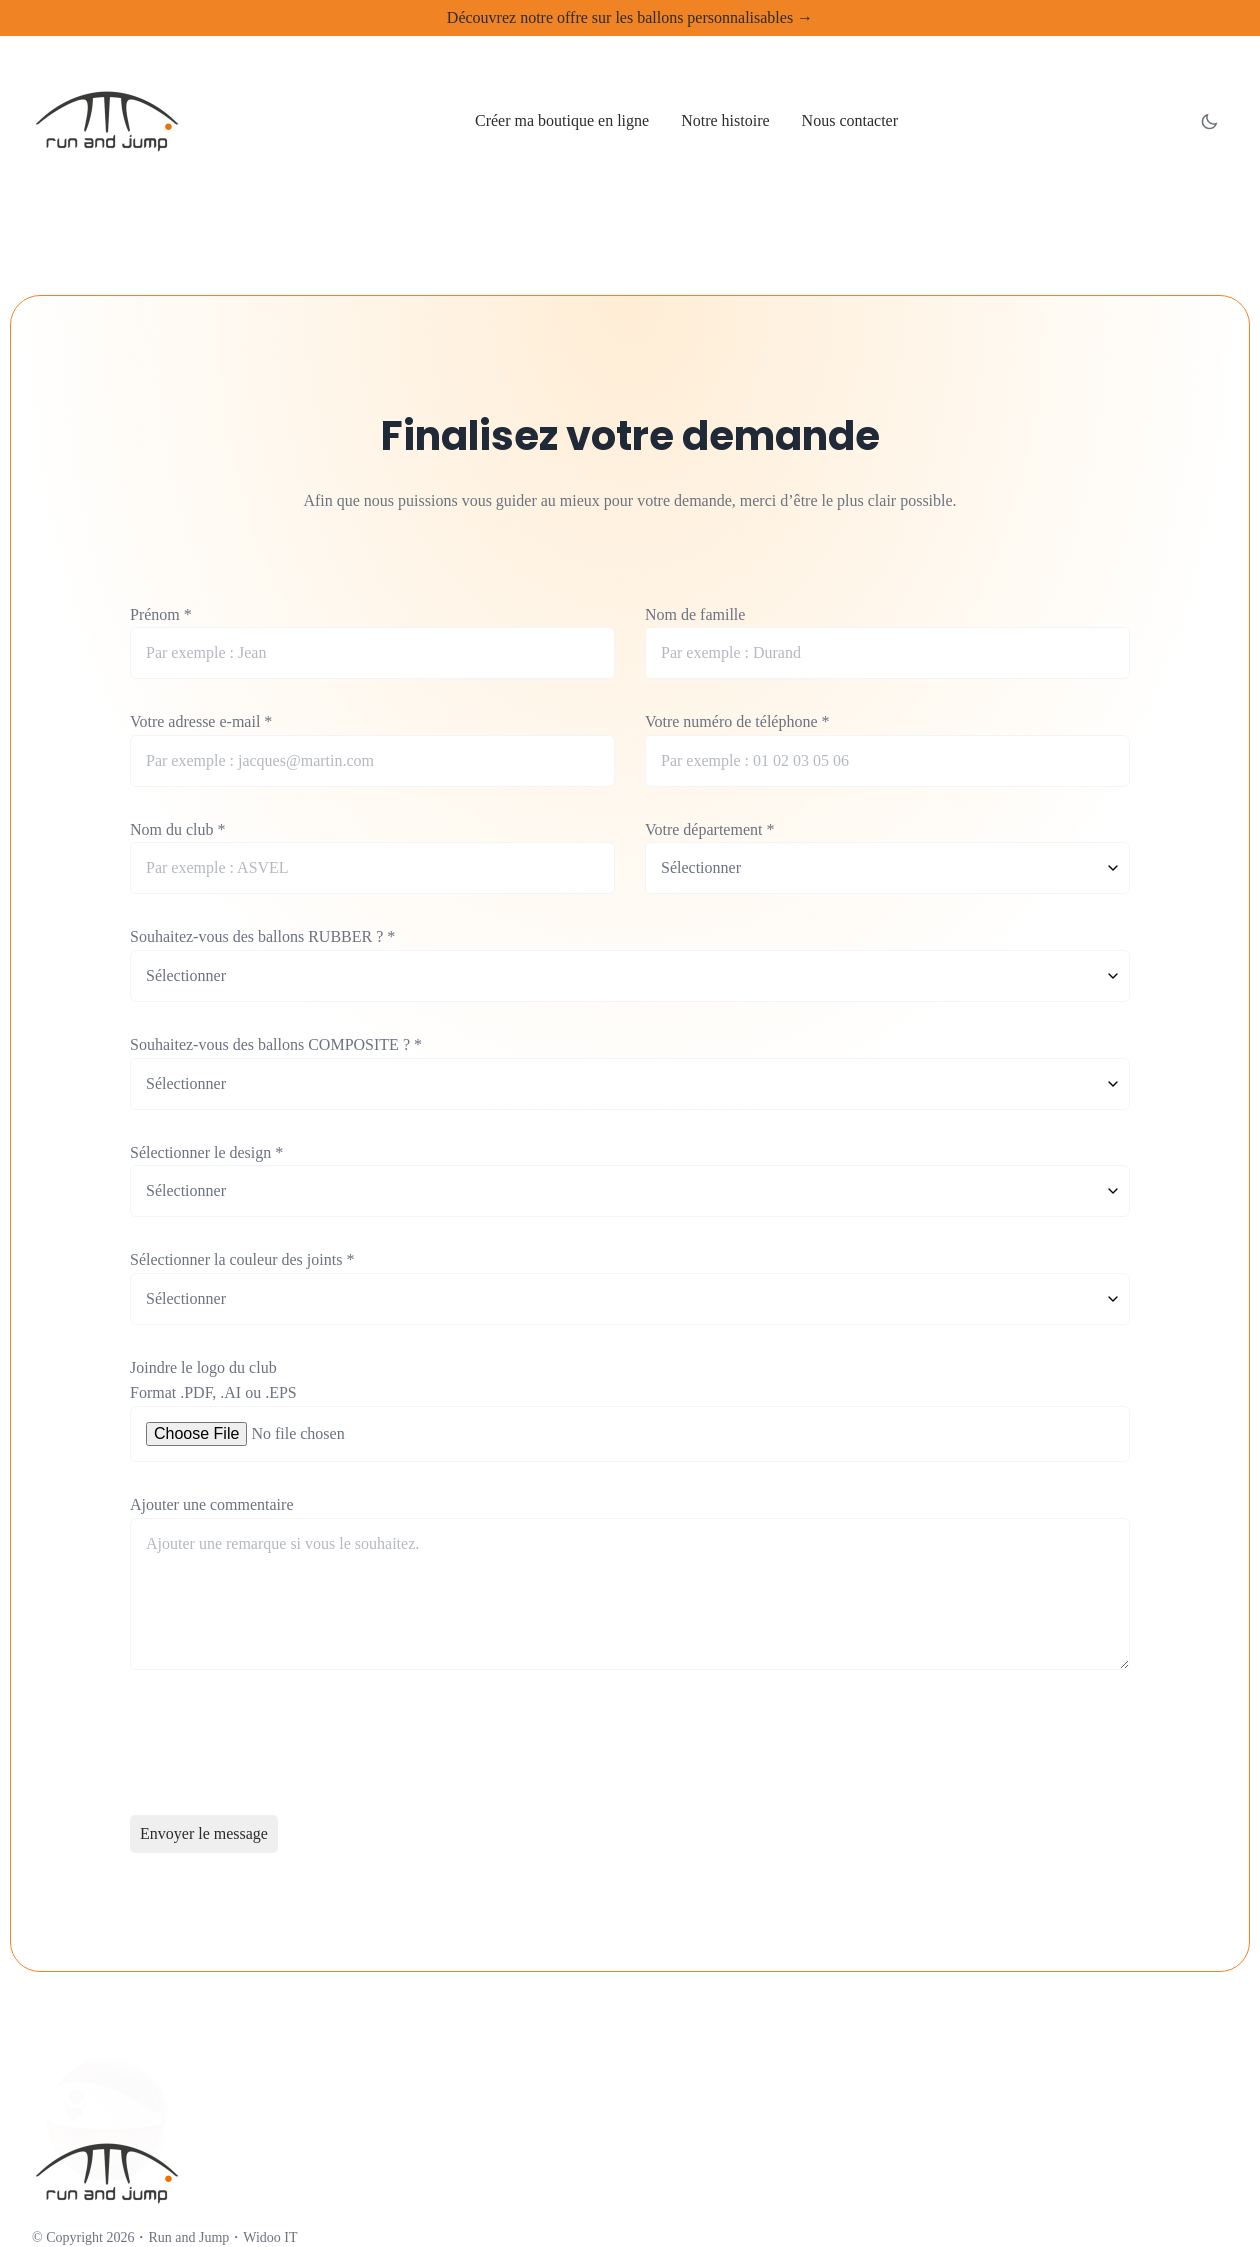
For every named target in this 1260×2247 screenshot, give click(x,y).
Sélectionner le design (206, 1152)
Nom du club (178, 829)
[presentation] (282, 1746)
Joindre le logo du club (203, 1367)
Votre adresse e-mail (201, 721)
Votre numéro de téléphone (737, 721)
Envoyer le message (204, 1833)
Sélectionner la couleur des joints (242, 1259)
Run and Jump (188, 2237)
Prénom (161, 614)
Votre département (709, 829)
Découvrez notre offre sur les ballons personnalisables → (630, 17)
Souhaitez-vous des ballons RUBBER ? (262, 936)
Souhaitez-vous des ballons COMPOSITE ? (276, 1044)
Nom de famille (695, 614)
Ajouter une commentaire (212, 1504)
